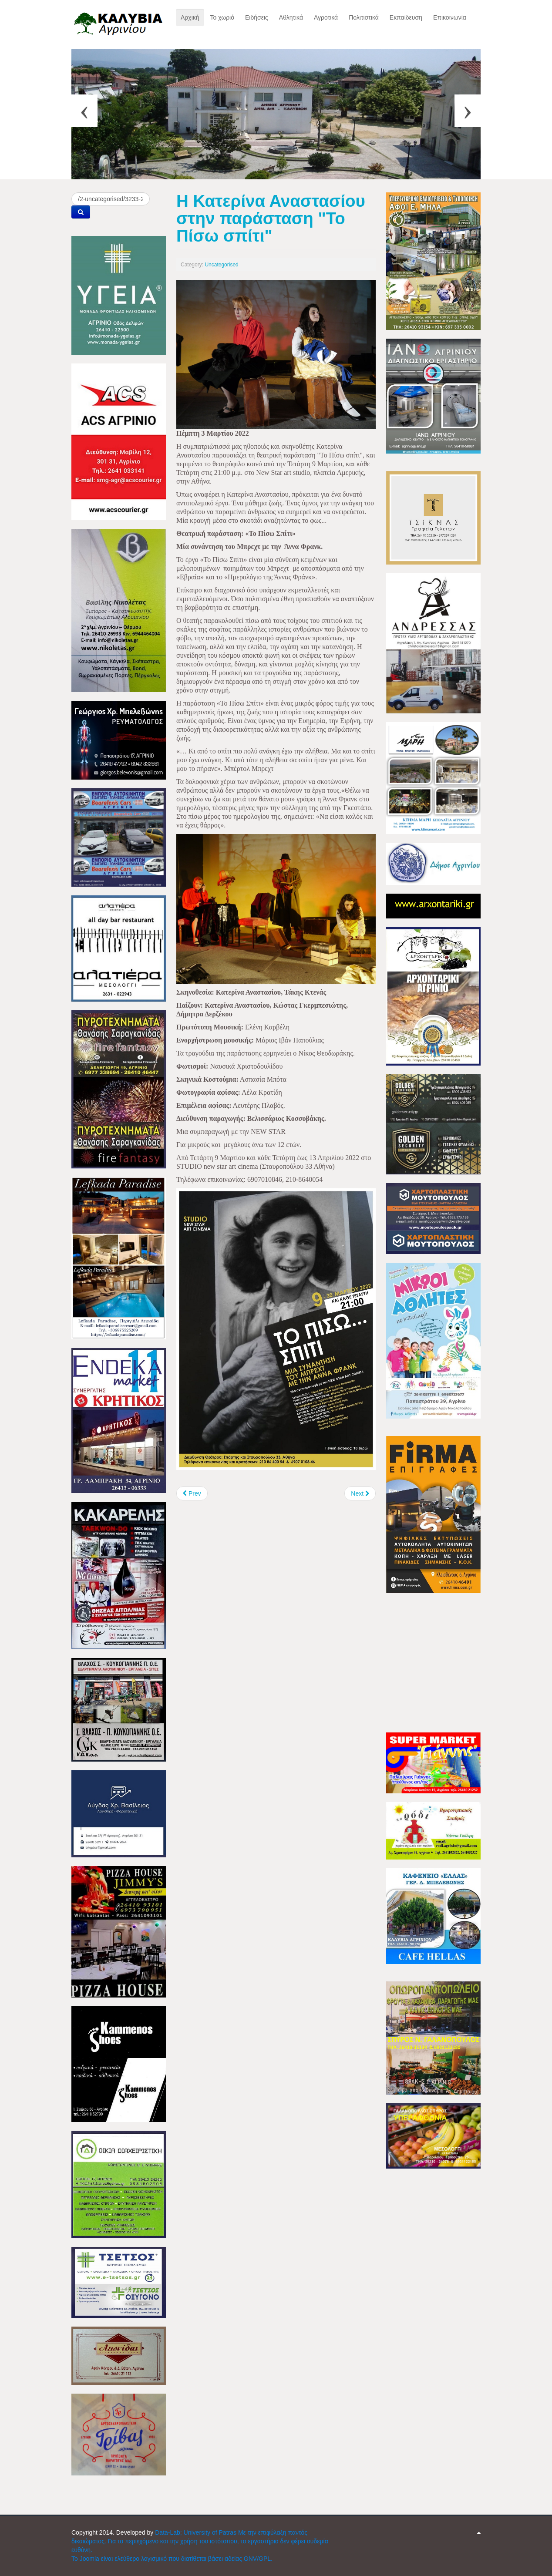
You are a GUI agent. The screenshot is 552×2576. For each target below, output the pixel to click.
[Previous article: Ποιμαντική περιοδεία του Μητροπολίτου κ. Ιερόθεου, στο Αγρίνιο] (192, 1493)
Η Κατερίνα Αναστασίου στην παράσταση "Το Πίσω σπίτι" (270, 218)
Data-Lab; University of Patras (196, 2532)
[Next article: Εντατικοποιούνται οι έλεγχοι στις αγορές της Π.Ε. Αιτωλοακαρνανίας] (360, 1493)
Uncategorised (221, 265)
